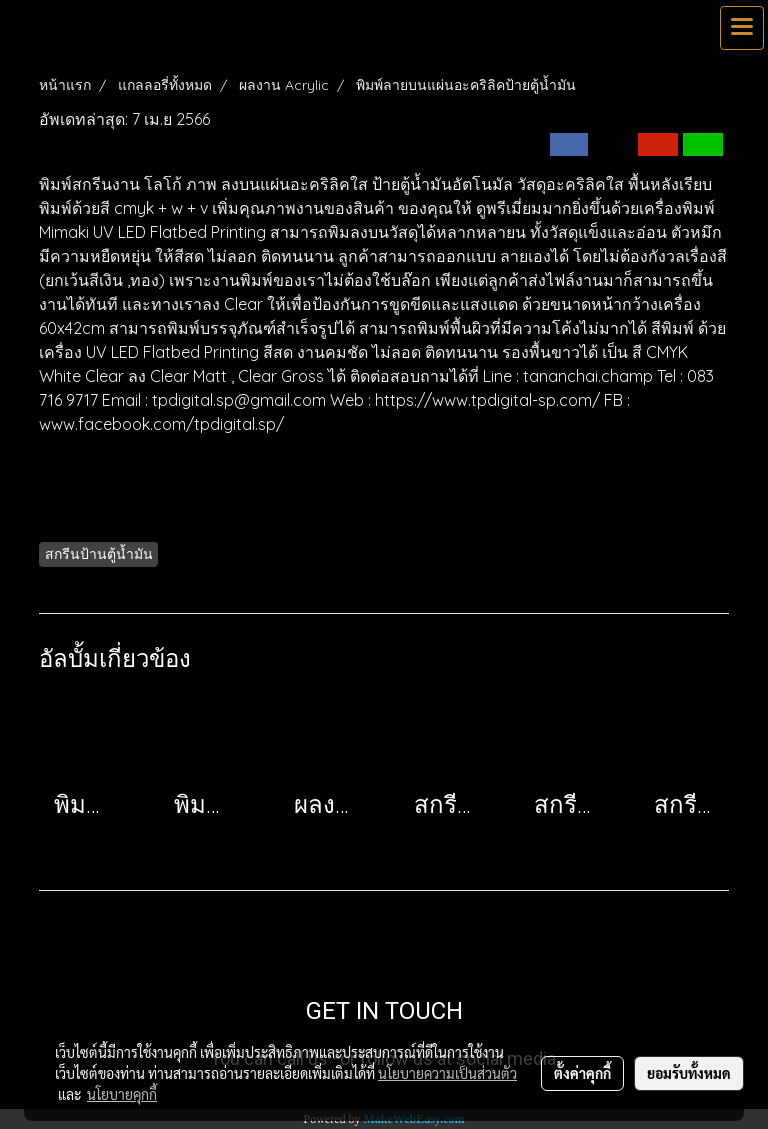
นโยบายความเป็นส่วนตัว (447, 1073)
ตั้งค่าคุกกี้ (582, 1073)
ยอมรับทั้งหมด (689, 1073)
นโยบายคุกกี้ (122, 1094)
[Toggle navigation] (742, 28)
